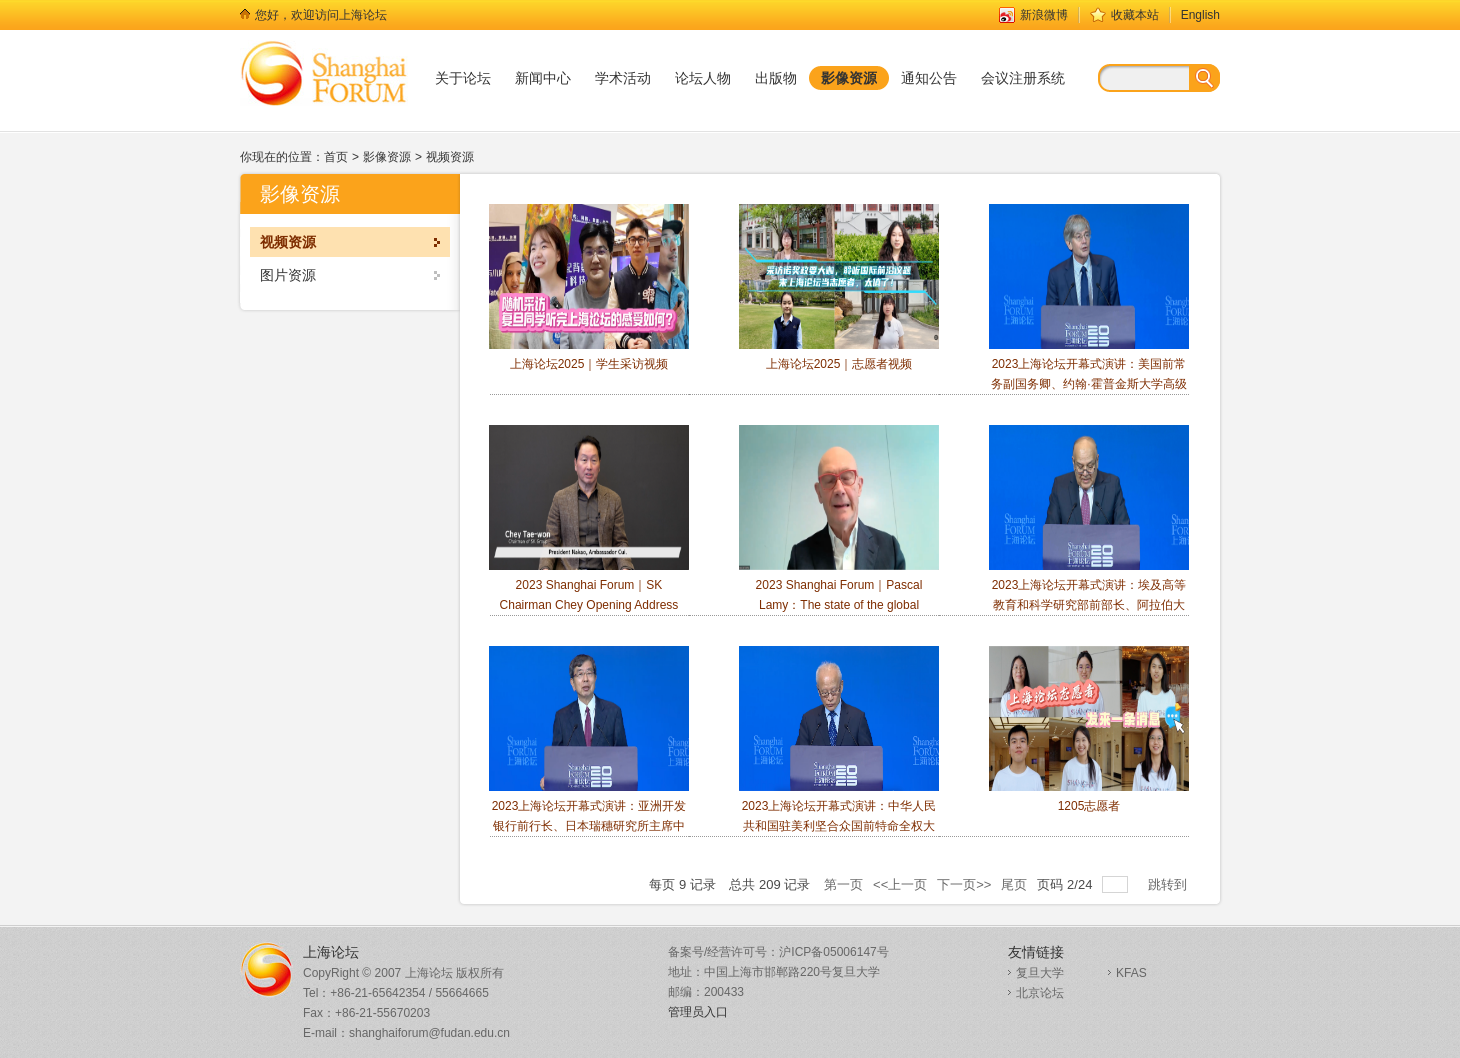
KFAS (1131, 973)
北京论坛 (1040, 993)
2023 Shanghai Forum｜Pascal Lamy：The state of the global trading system (839, 528)
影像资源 (387, 157)
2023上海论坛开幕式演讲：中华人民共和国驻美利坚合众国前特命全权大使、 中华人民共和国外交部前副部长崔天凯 (839, 759)
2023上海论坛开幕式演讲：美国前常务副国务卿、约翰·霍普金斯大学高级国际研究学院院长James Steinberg (1089, 307)
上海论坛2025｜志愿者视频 (839, 287)
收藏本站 (1135, 15)
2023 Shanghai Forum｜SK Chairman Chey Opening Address (589, 518)
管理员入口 (698, 1012)
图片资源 (288, 275)
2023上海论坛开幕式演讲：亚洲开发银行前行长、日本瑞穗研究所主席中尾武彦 (589, 749)
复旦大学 (1040, 973)
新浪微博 (1044, 15)
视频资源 (450, 157)
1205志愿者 (1089, 729)
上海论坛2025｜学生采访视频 (589, 287)
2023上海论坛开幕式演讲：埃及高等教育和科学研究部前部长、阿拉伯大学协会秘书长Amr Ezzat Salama (1089, 528)
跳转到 (1169, 884)
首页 (336, 157)
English (1200, 15)
